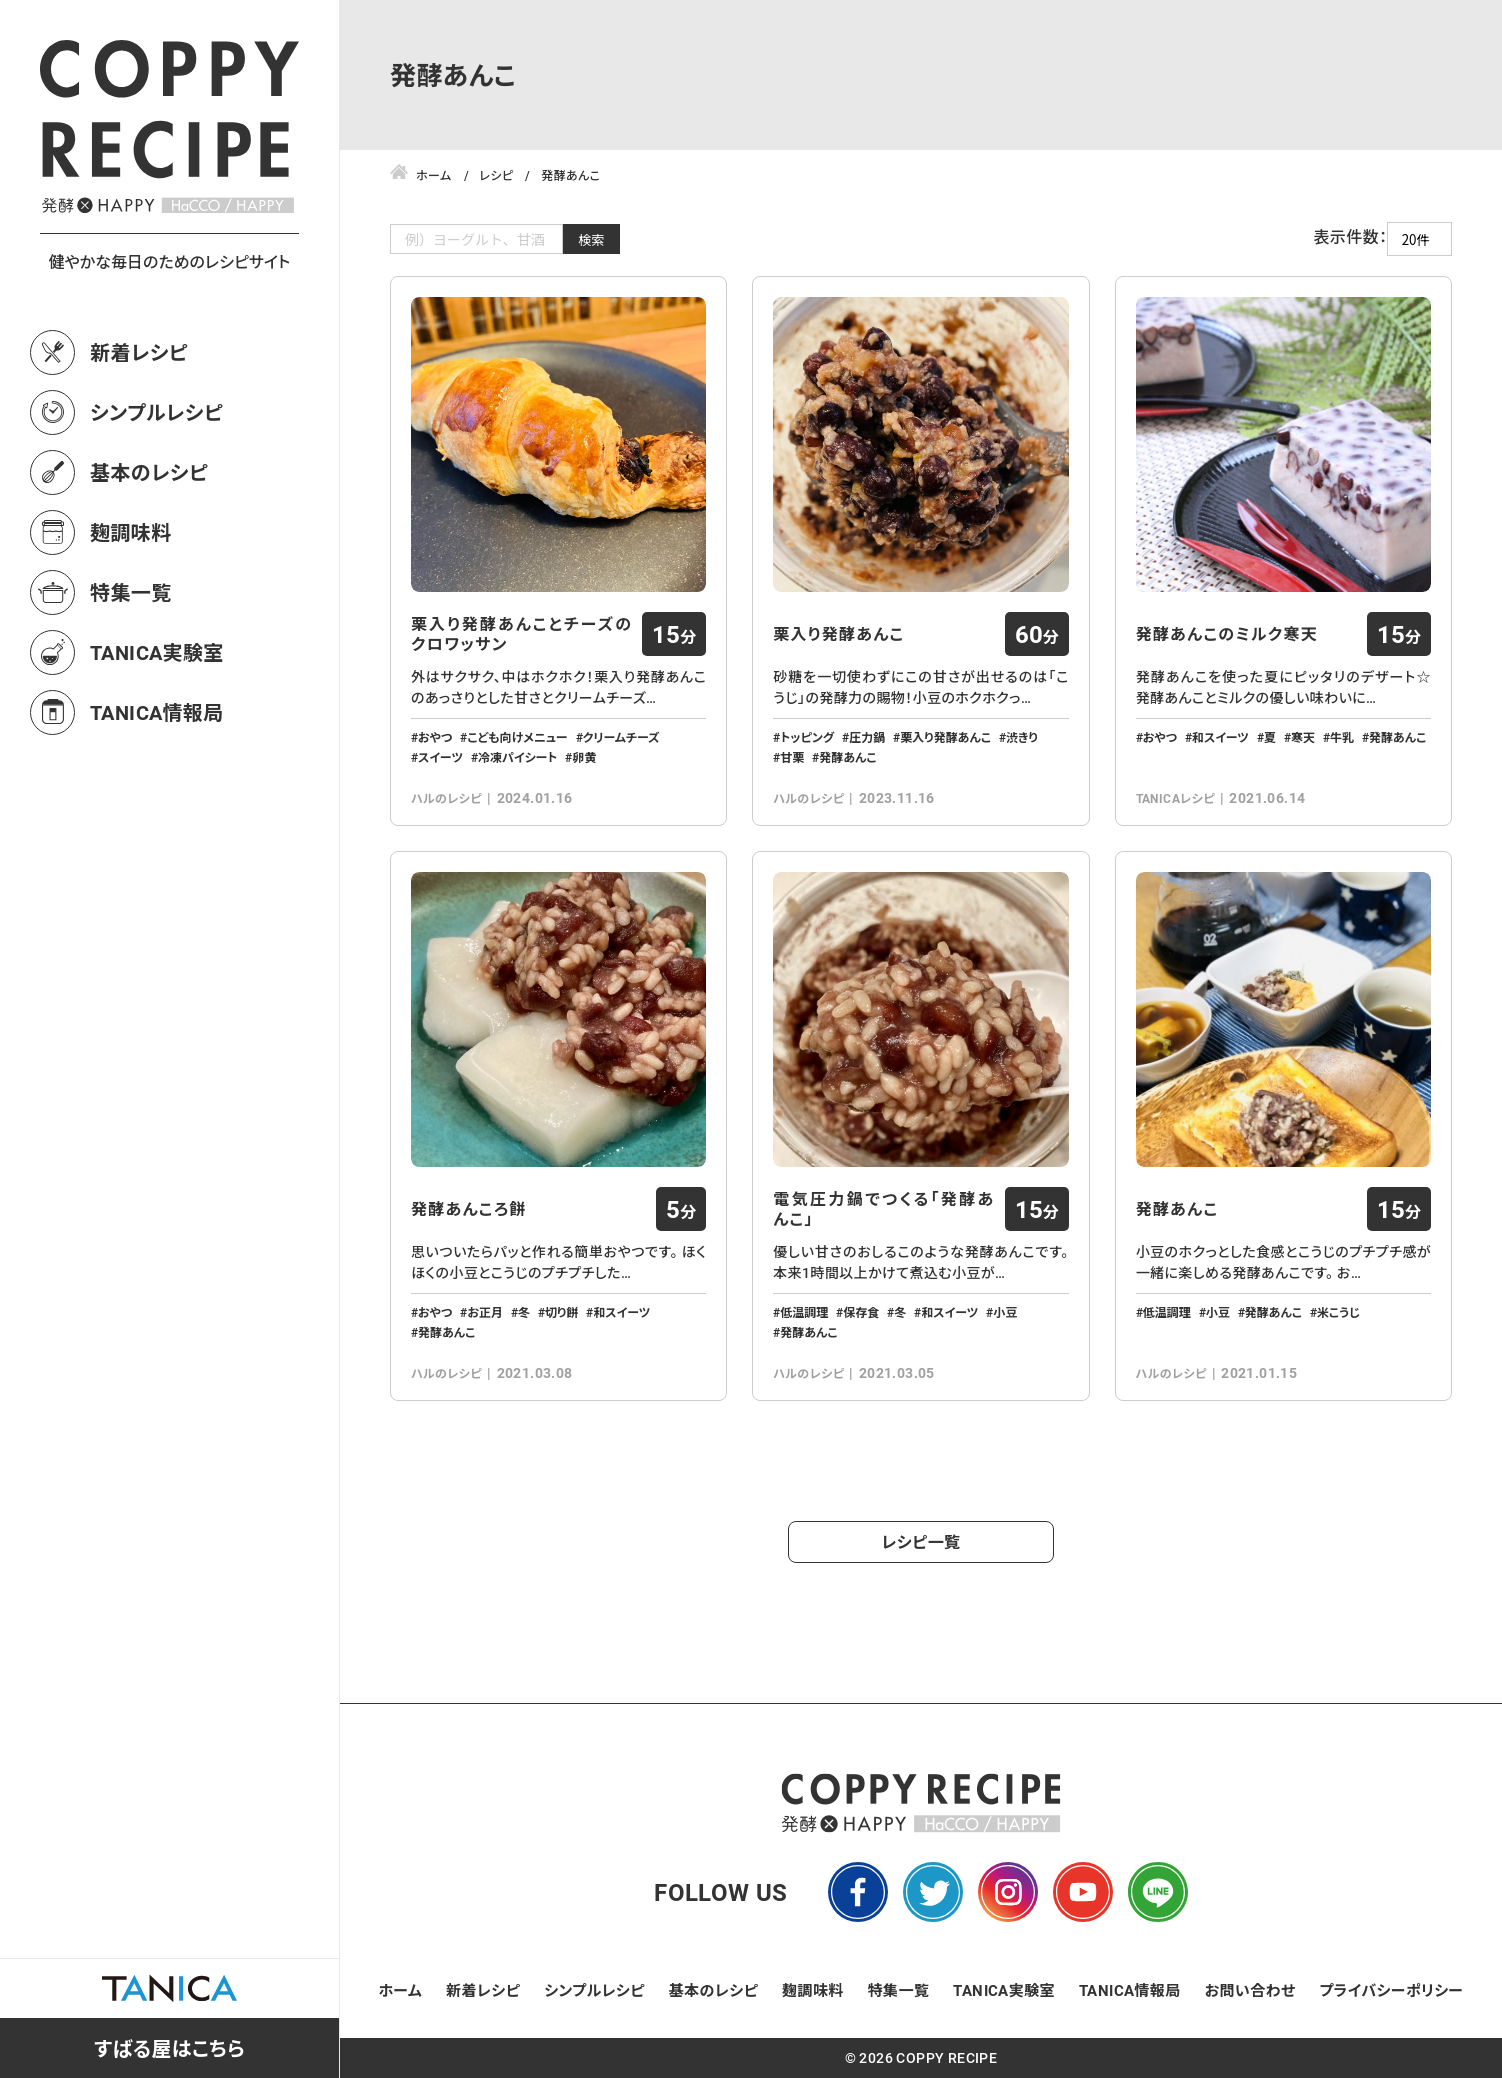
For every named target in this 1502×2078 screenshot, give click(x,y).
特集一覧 (131, 592)
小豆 (1005, 1312)
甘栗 (792, 757)
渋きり (1022, 737)
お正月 (485, 1312)
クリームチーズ (621, 737)
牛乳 (1342, 737)
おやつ (435, 737)
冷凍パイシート (517, 757)
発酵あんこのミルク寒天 (1227, 634)
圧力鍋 (867, 737)
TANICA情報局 (157, 712)
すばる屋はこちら (169, 2048)
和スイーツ (1220, 737)
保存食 (861, 1312)
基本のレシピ (149, 472)
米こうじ (1338, 1312)
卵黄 (584, 757)
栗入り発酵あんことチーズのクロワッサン (521, 634)
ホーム (401, 1990)
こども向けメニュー (517, 737)
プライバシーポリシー (1391, 1990)
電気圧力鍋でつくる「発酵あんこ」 (883, 1209)
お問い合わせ (1250, 1990)
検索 (591, 239)
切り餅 (561, 1312)
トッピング (807, 737)
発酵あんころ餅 (469, 1209)
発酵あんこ (847, 757)
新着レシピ (139, 352)
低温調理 (804, 1312)
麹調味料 (131, 532)
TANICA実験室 (157, 652)
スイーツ (440, 757)
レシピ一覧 (921, 1541)
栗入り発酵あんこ (838, 634)
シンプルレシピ (156, 412)
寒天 (1303, 737)
